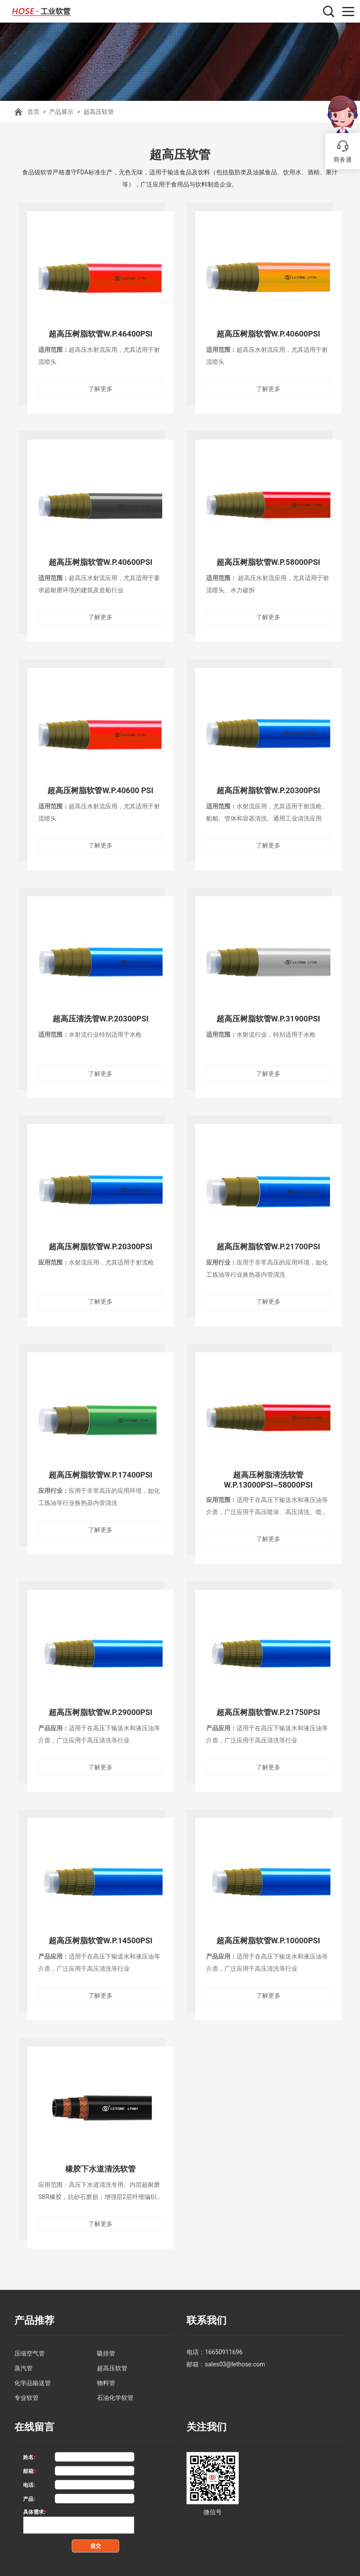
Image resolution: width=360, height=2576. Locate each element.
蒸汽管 (23, 2363)
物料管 (106, 2378)
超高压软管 (98, 111)
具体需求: (35, 2507)
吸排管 (106, 2349)
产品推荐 (33, 2316)
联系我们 (206, 2316)
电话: (29, 2480)
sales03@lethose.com (235, 2359)
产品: (29, 2494)
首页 (33, 111)
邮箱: (30, 2466)
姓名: (30, 2452)
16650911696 (224, 2347)
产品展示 (61, 111)
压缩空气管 (29, 2349)
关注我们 (206, 2422)
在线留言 (33, 2422)
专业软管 (26, 2393)
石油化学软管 (115, 2393)
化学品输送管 (32, 2378)
